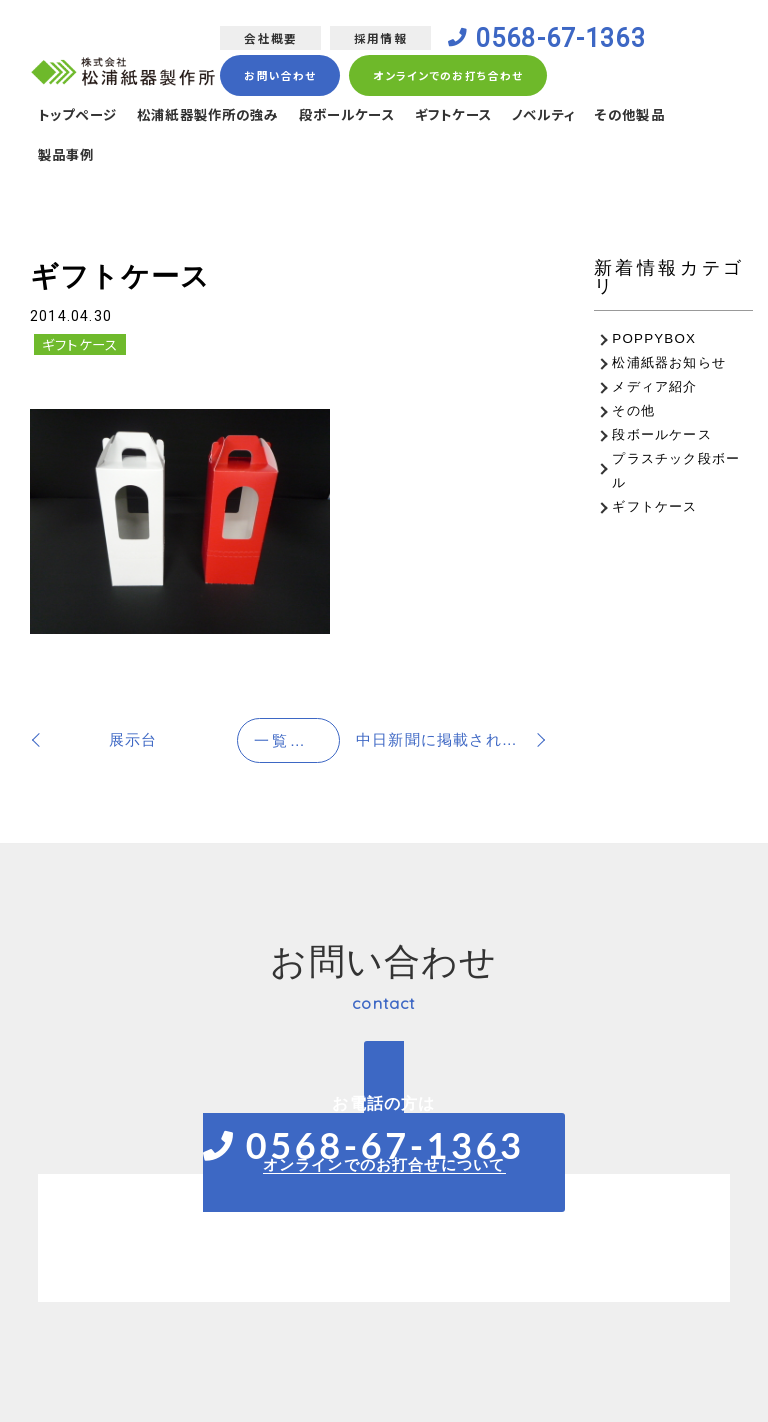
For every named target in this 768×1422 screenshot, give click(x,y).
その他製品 (668, 117)
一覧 (297, 740)
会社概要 (268, 38)
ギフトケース (480, 117)
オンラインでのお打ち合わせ (447, 77)
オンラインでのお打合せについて (384, 1164)
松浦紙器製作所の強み (219, 117)
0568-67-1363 (564, 39)
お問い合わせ (278, 77)
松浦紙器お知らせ (669, 362)
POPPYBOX (654, 338)
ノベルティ (577, 117)
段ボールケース (367, 117)
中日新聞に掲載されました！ (451, 739)
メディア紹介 (654, 386)
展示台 (133, 739)
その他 (633, 410)
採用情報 (378, 38)
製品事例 (68, 158)
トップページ (80, 117)
